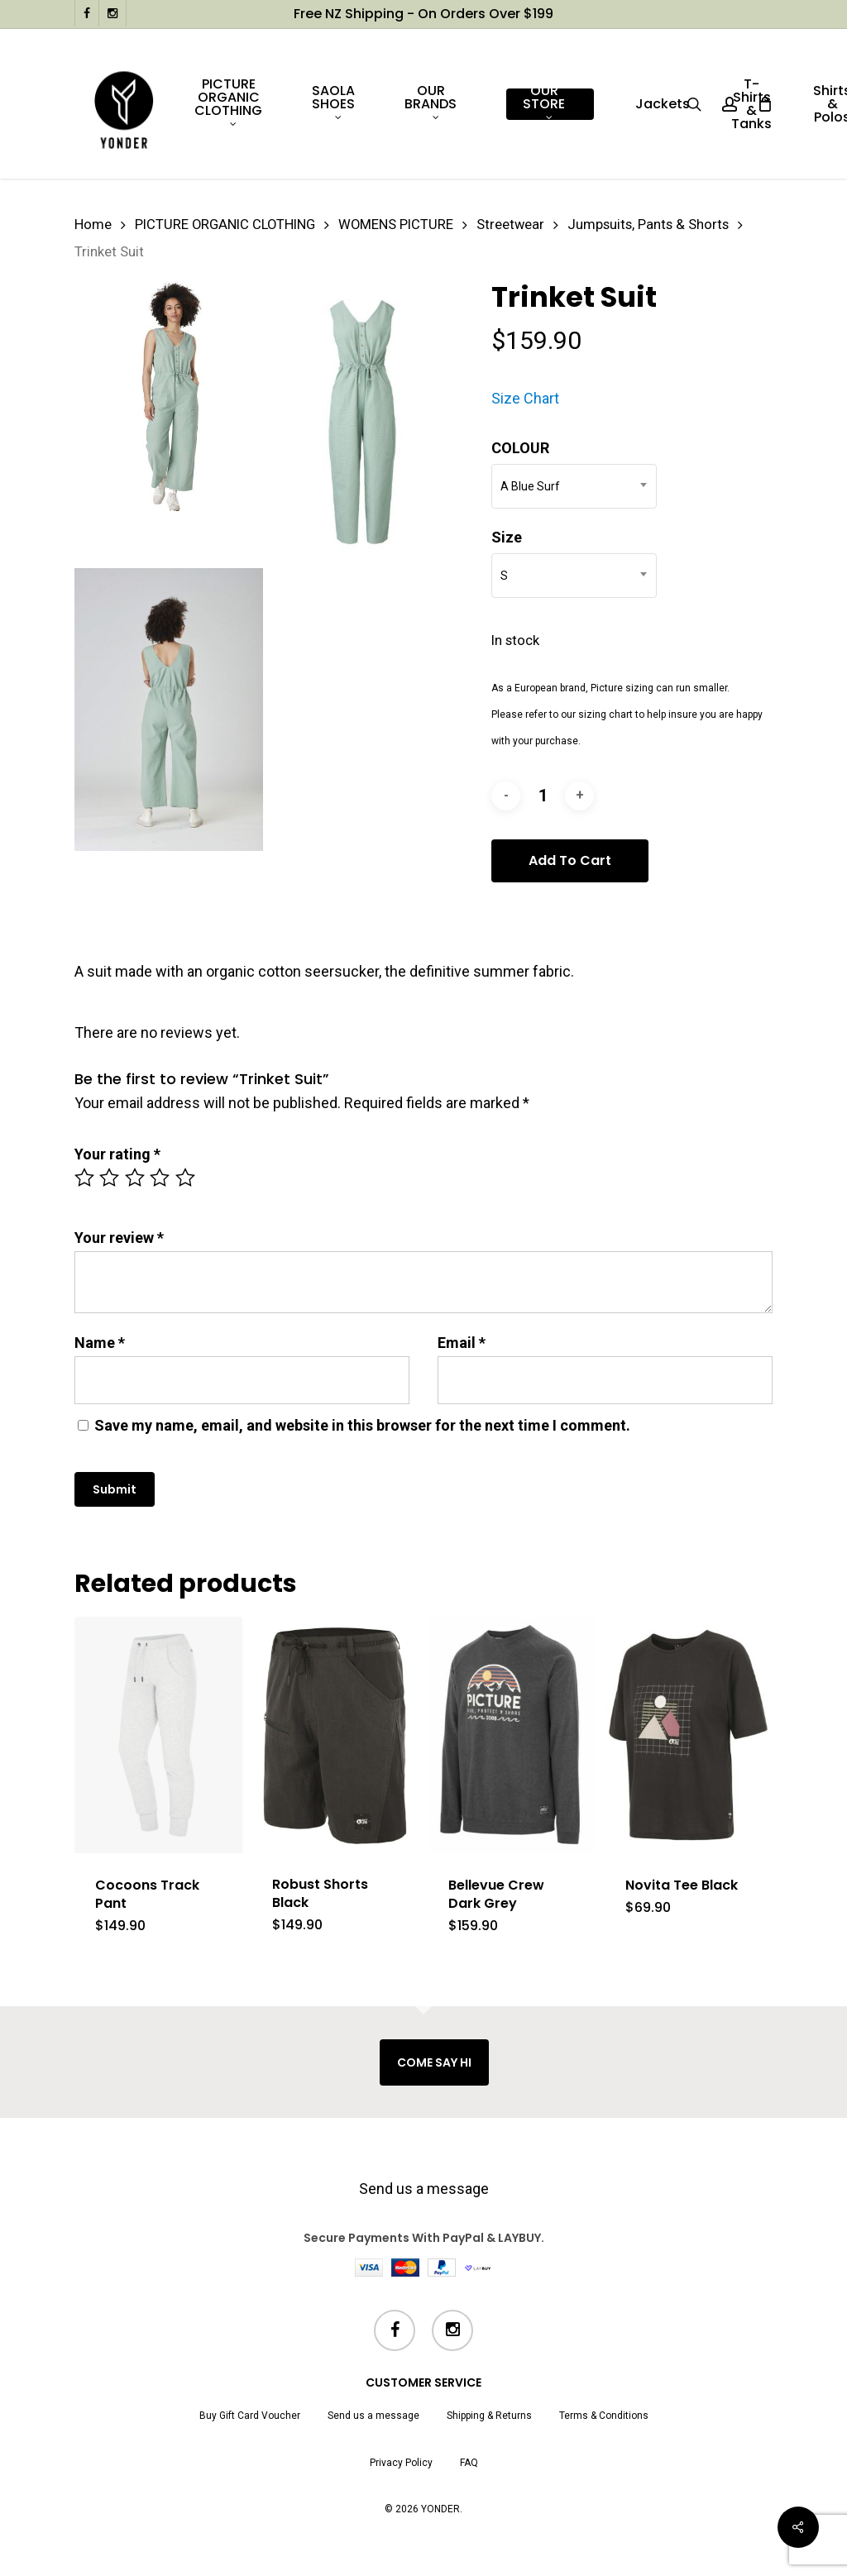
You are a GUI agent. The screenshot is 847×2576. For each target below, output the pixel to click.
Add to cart (570, 860)
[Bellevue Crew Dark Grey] (512, 1735)
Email (462, 1342)
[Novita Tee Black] (689, 1735)
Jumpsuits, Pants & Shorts (648, 224)
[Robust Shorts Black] (335, 1734)
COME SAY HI (434, 2062)
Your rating (117, 1154)
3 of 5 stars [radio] (135, 1178)
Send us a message (424, 2188)
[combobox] (574, 486)
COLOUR (520, 447)
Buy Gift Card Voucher (249, 2415)
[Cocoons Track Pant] (158, 1735)
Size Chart (525, 398)
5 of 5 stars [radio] (186, 1178)
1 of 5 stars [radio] (85, 1178)
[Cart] (764, 104)
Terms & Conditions (603, 2415)
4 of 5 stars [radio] (160, 1178)
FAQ (469, 2462)
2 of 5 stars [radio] (110, 1178)
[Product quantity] (543, 796)
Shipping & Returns (489, 2415)
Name (99, 1342)
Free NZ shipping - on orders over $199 (423, 13)
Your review (119, 1237)
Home (93, 224)
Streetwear (510, 224)
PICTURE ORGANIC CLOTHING (225, 224)
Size (506, 537)
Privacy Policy (401, 2462)
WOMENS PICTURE (395, 224)
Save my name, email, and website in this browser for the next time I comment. (362, 1425)
